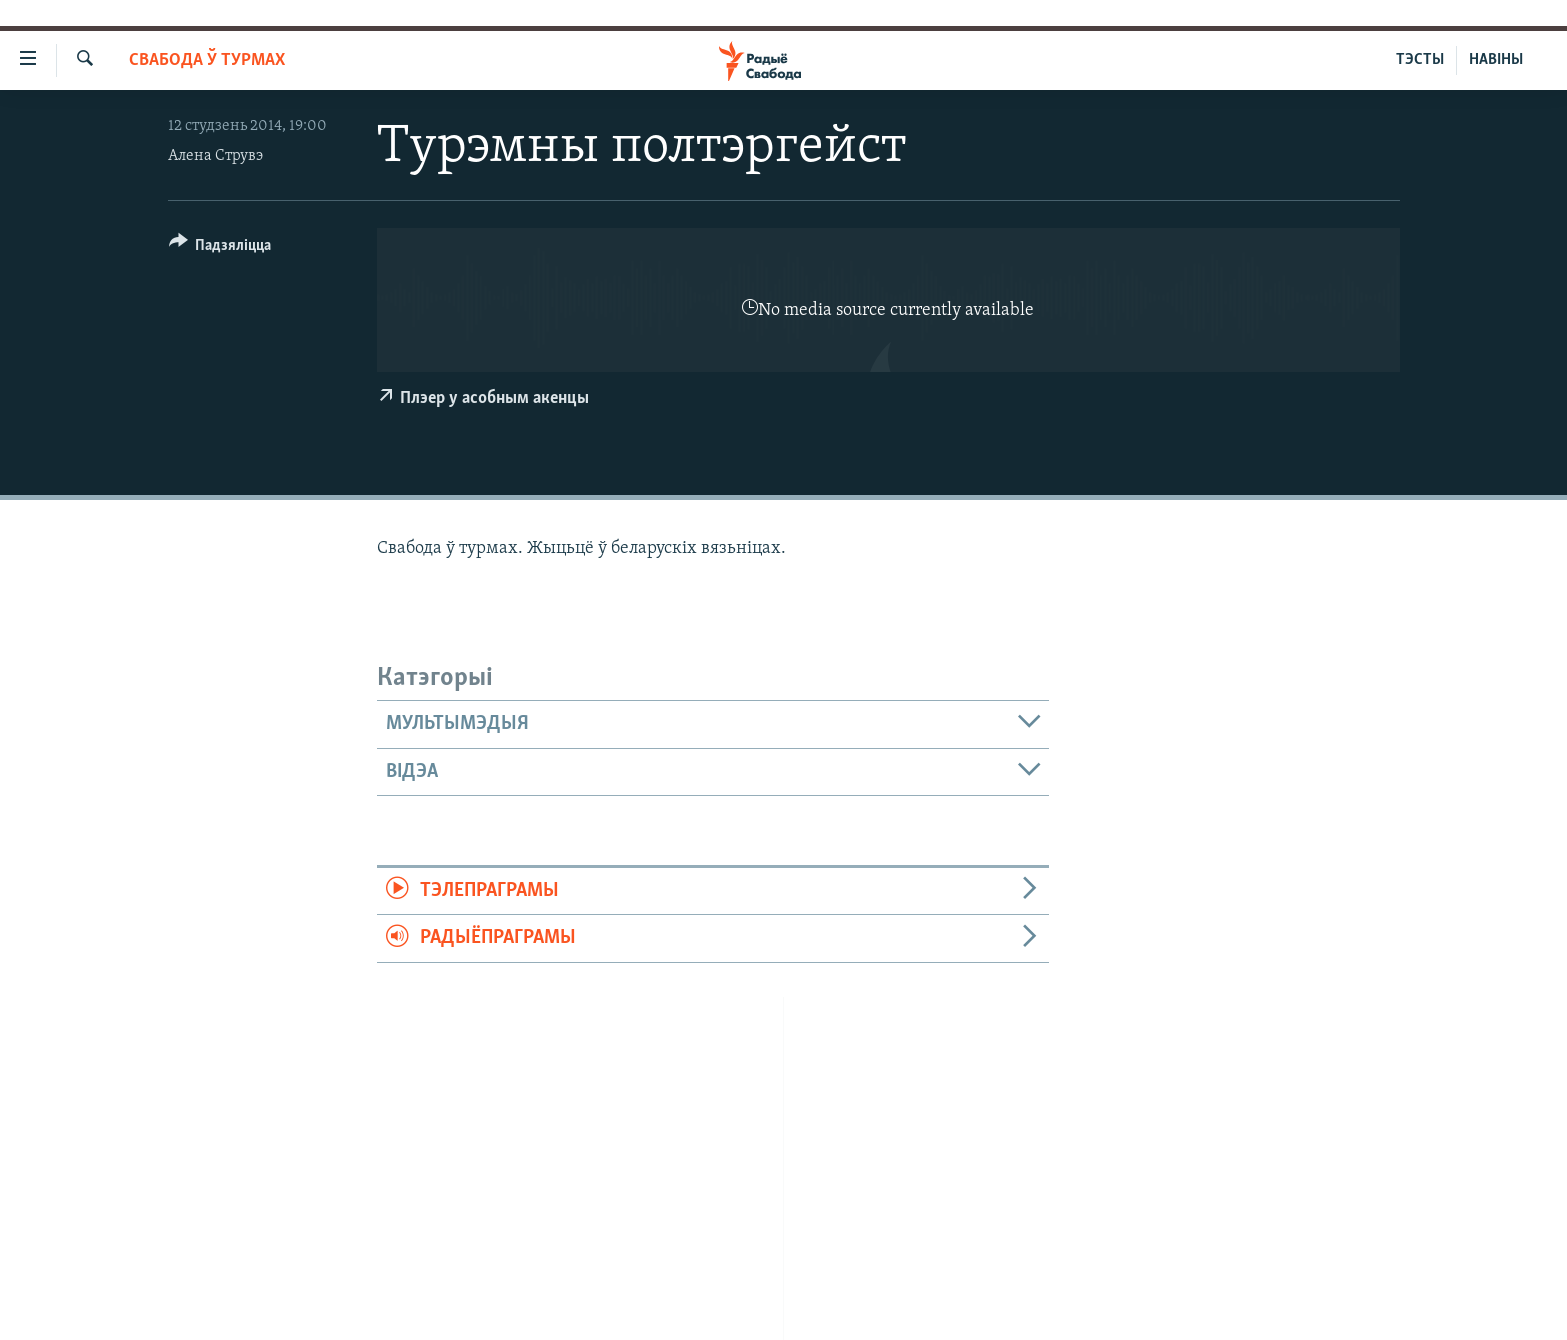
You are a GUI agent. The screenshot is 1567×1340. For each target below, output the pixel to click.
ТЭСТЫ (1420, 60)
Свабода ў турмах (207, 60)
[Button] (220, 248)
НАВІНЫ (1496, 60)
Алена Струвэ (215, 156)
